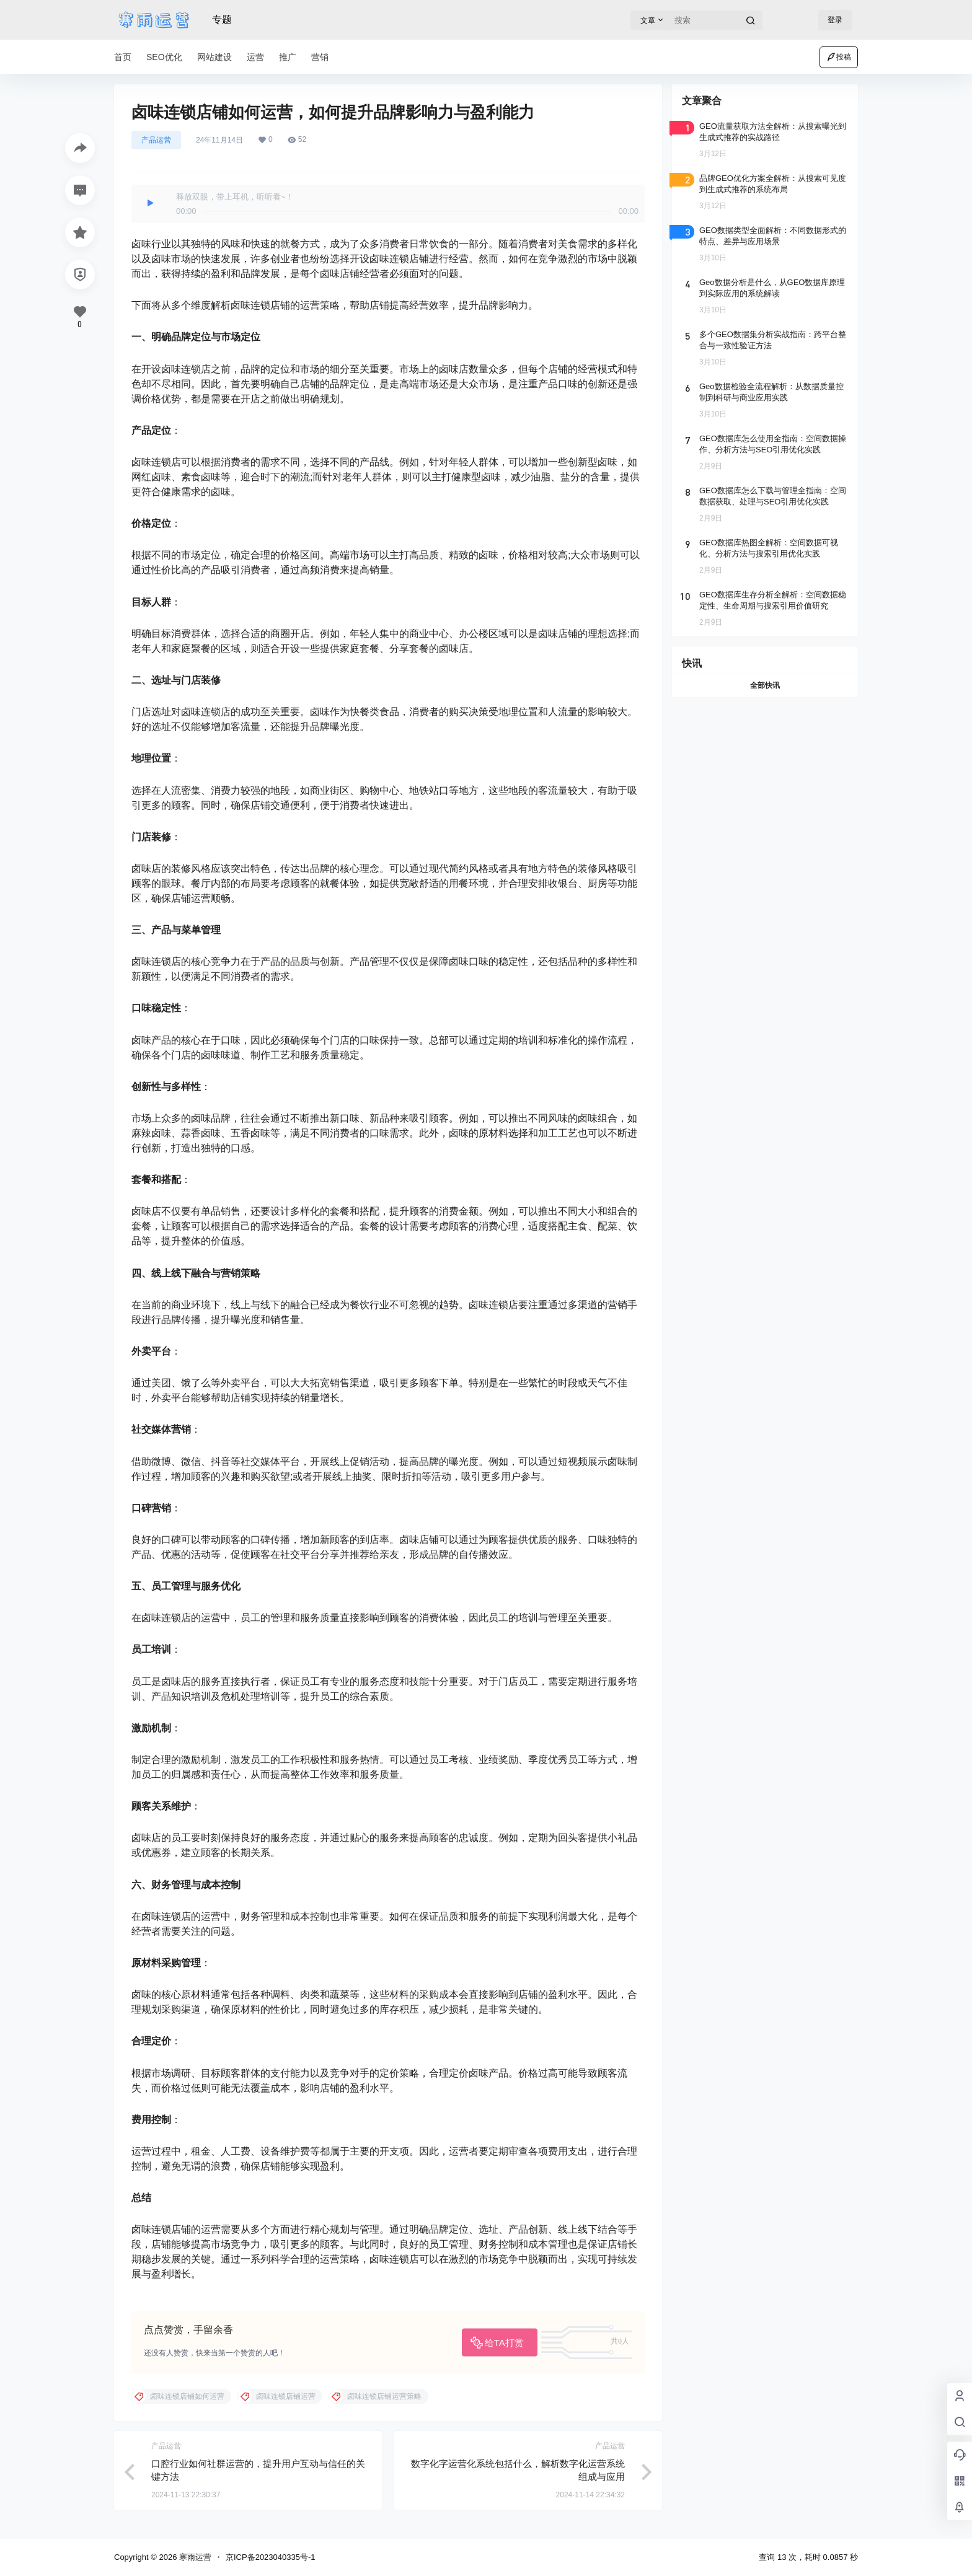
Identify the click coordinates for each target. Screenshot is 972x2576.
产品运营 (156, 140)
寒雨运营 (194, 2557)
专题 (222, 19)
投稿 (838, 57)
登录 (835, 19)
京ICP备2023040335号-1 (271, 2557)
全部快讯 (765, 685)
